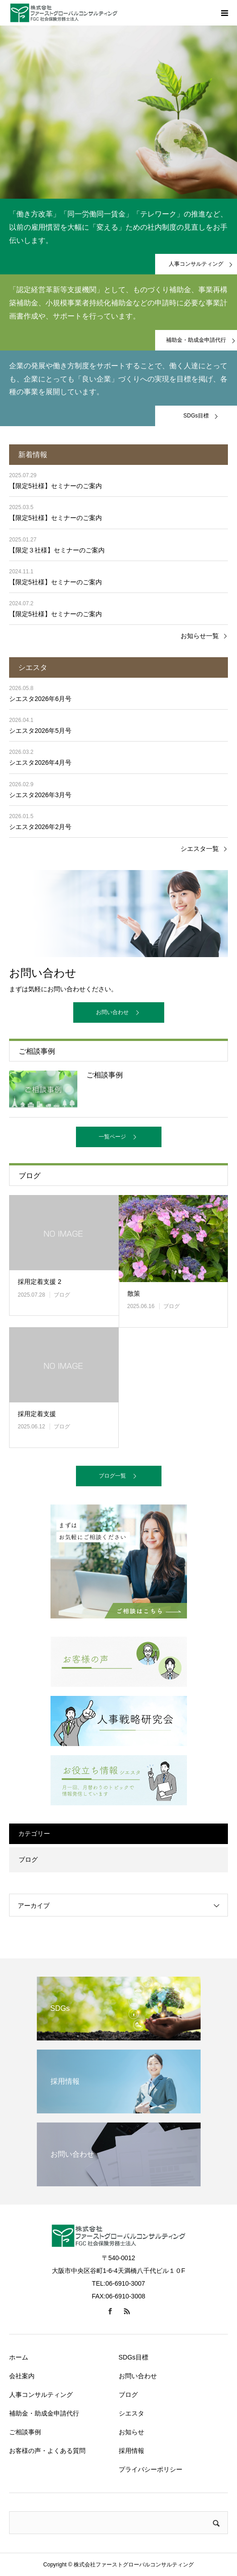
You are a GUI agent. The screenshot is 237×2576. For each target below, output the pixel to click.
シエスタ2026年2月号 (40, 826)
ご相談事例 (25, 2432)
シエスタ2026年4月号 (40, 762)
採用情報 (131, 2450)
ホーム (18, 2357)
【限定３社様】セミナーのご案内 (57, 550)
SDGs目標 (133, 2357)
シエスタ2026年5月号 (40, 730)
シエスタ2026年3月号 (40, 795)
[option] (118, 112)
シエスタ (131, 2413)
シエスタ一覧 (200, 848)
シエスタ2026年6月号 (40, 698)
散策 (133, 1293)
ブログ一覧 (112, 1476)
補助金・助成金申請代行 (44, 2413)
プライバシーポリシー (150, 2469)
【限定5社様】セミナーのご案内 (55, 485)
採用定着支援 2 (39, 1281)
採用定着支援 (37, 1413)
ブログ (62, 1295)
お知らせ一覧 (200, 636)
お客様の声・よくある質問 (47, 2450)
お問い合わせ (112, 1012)
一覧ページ (112, 1136)
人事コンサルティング (41, 2394)
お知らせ (131, 2432)
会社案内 (22, 2376)
